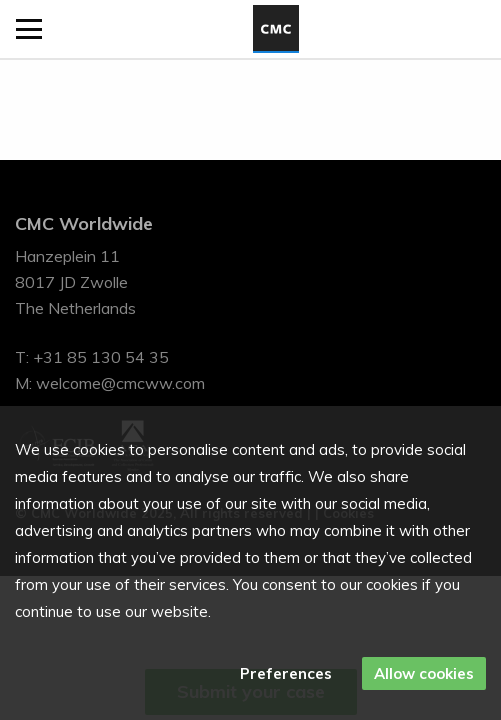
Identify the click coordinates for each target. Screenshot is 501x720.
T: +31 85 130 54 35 (92, 357)
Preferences (286, 673)
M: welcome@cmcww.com (110, 383)
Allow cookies (424, 673)
